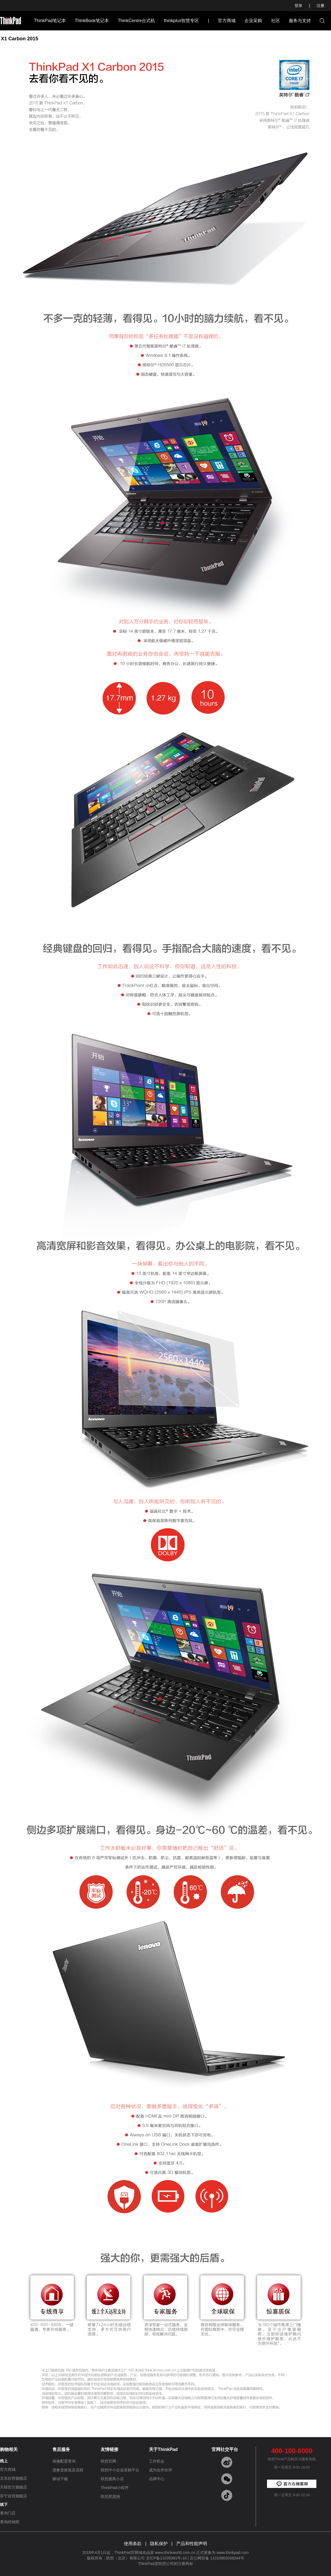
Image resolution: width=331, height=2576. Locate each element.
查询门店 (7, 2513)
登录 (298, 5)
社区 (275, 20)
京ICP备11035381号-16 (166, 2558)
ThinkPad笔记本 (50, 20)
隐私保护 (159, 2543)
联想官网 (108, 2461)
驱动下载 (60, 2479)
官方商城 (227, 20)
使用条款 (133, 2543)
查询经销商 (9, 2522)
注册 (320, 5)
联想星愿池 (110, 2496)
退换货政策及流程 (67, 2470)
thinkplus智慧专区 (181, 20)
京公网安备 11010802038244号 (217, 2558)
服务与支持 (300, 20)
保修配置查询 (64, 2461)
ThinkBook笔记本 (92, 20)
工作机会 (156, 2461)
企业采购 (253, 20)
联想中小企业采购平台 (120, 2470)
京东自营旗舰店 (13, 2478)
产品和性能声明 (191, 2543)
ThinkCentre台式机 (136, 20)
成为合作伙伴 (160, 2470)
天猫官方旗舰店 (13, 2487)
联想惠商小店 (112, 2479)
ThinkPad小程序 (115, 2487)
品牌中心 (156, 2479)
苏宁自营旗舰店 (13, 2496)
